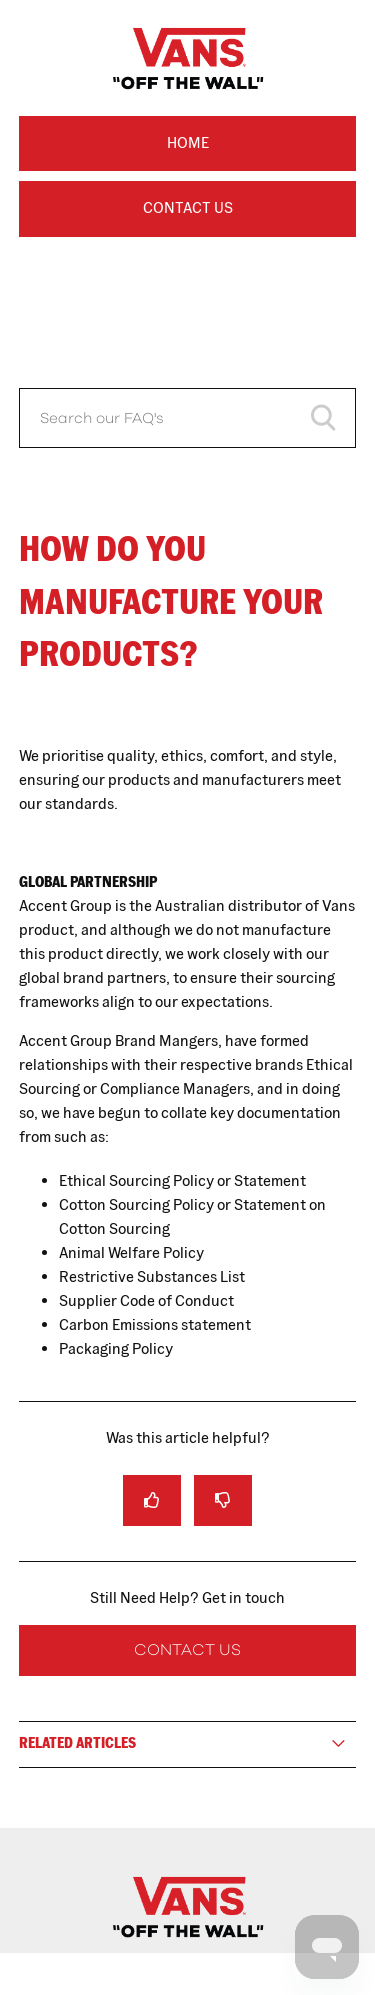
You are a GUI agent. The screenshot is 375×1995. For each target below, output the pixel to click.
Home (188, 142)
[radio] (152, 1500)
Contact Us (188, 207)
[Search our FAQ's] (188, 418)
